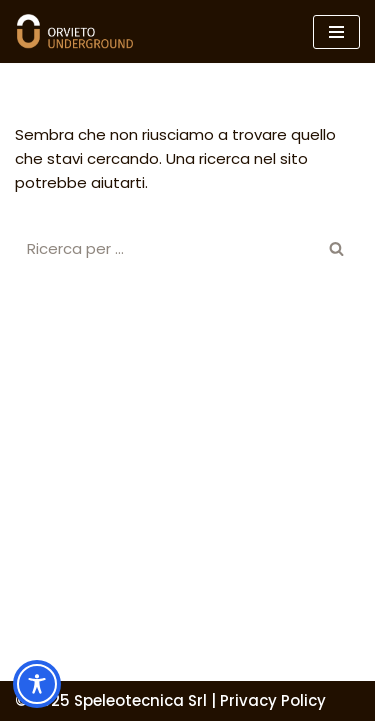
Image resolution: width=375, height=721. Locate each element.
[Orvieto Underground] (75, 31)
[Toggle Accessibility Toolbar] (37, 684)
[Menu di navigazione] (336, 32)
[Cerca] (165, 248)
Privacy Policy (273, 700)
